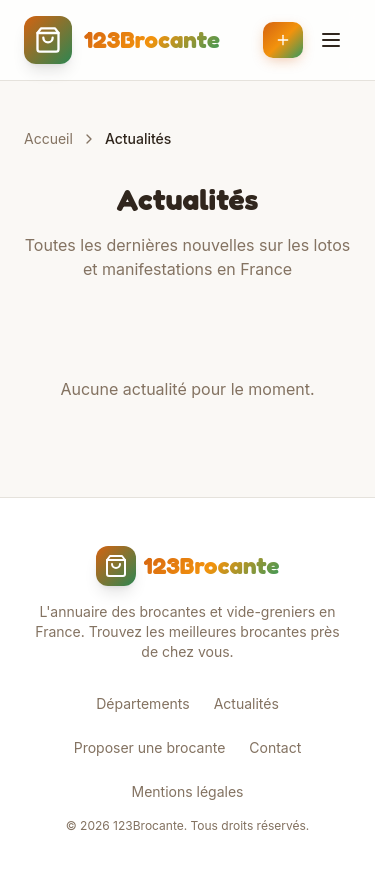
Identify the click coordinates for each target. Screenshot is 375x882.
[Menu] (331, 40)
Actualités (246, 703)
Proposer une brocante (150, 747)
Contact (275, 747)
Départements (142, 703)
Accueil (48, 138)
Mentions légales (188, 791)
